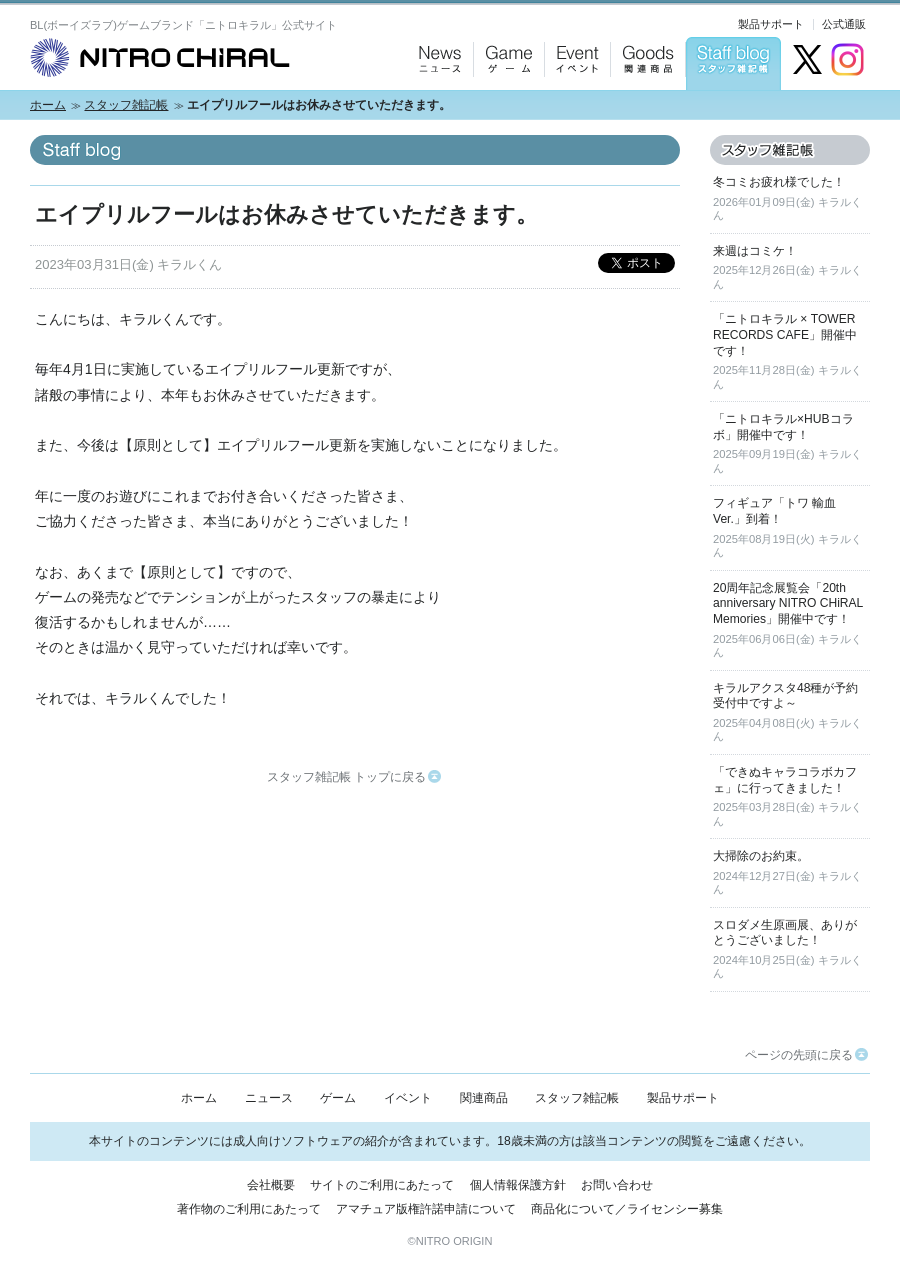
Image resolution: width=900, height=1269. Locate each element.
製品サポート (771, 24)
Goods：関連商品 (643, 110)
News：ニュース (435, 110)
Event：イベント (574, 110)
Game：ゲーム (504, 110)
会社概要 (271, 1185)
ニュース (269, 1098)
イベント (408, 1098)
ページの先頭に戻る (806, 1055)
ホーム (48, 105)
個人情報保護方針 (518, 1185)
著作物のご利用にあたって (249, 1209)
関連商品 (484, 1098)
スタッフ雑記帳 (126, 105)
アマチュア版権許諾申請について (426, 1209)
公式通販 (844, 24)
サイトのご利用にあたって (382, 1185)
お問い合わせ (617, 1185)
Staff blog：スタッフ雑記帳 (733, 110)
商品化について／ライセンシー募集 (627, 1209)
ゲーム (338, 1098)
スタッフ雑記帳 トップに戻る (354, 777)
